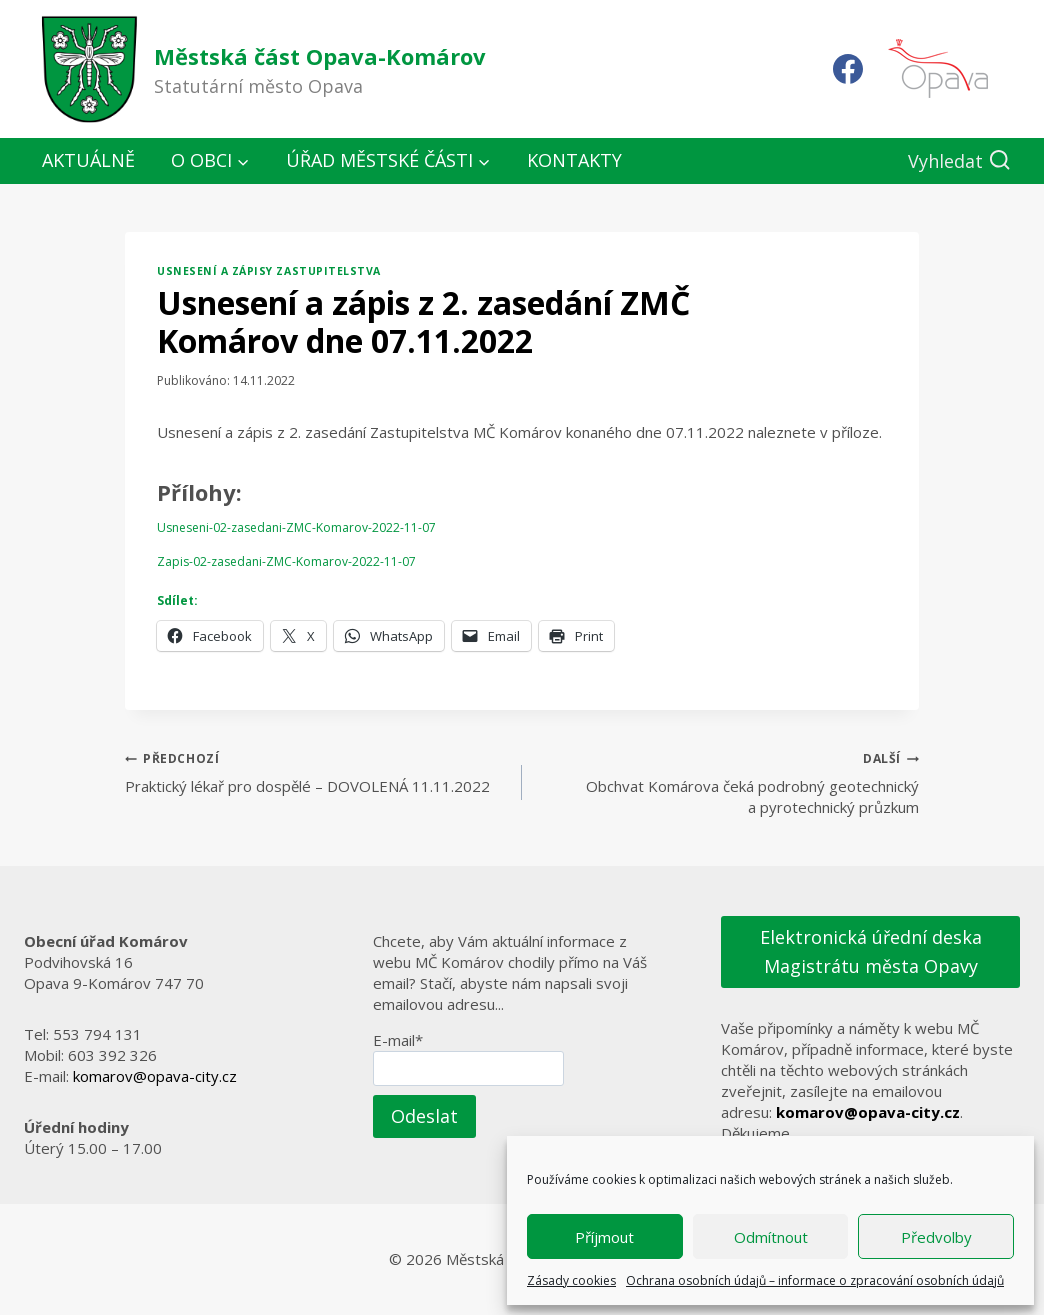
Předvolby (936, 1237)
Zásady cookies (571, 1280)
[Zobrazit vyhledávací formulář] (959, 161)
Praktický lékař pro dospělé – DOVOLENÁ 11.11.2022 (316, 771)
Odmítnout (771, 1237)
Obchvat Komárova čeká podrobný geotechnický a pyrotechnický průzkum (728, 782)
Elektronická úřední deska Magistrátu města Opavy (871, 951)
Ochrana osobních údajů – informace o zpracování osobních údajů (815, 1280)
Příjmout (604, 1237)
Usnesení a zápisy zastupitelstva (269, 271)
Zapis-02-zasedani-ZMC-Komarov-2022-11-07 (286, 561)
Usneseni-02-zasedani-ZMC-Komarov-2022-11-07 (296, 527)
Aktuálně (88, 160)
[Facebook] (848, 69)
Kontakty (574, 160)
